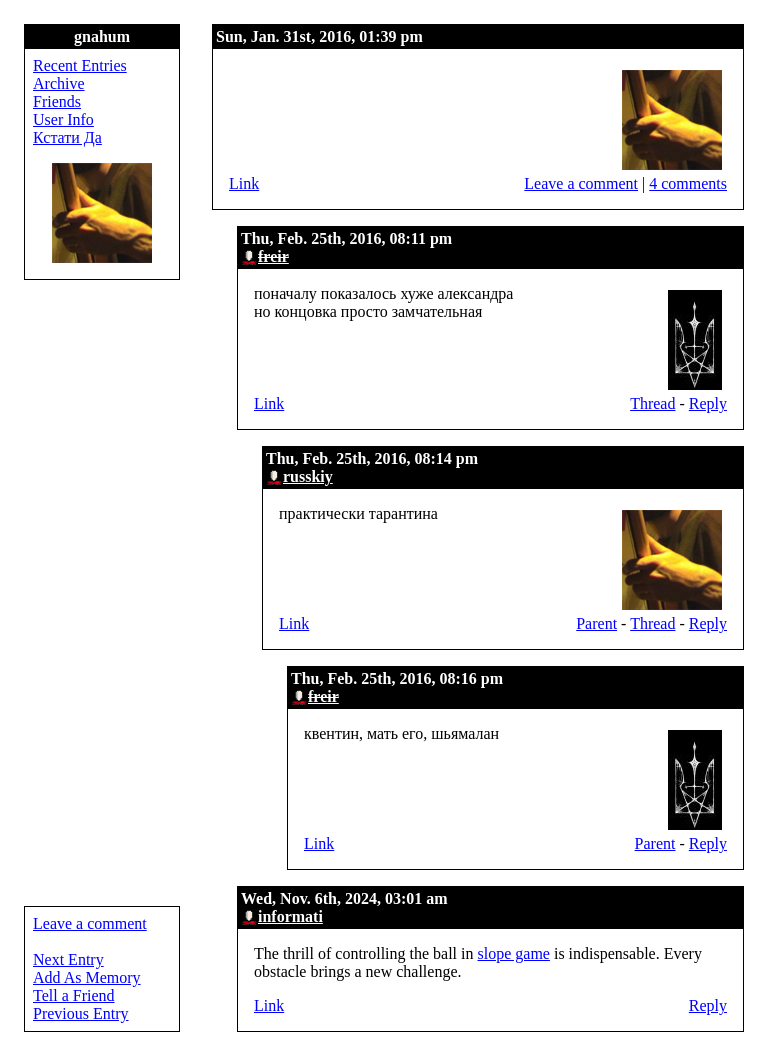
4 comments (688, 183)
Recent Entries (80, 65)
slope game (514, 953)
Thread (652, 403)
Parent (596, 623)
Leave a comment (581, 183)
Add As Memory (87, 977)
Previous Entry (81, 1013)
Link (244, 183)
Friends (57, 101)
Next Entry (68, 959)
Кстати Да (67, 137)
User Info (63, 119)
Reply (708, 403)
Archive (59, 83)
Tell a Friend (74, 995)
